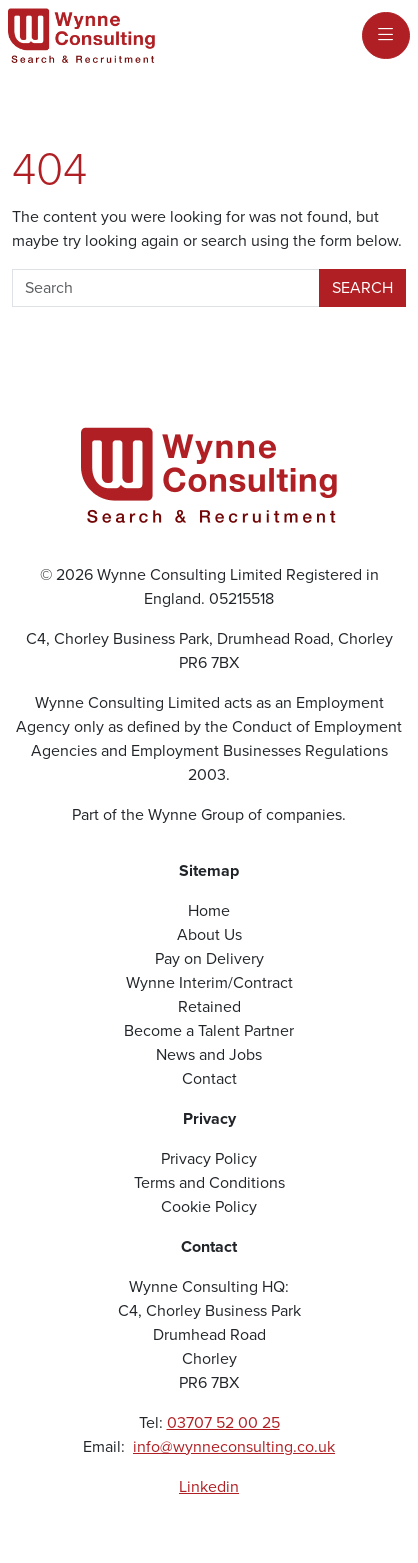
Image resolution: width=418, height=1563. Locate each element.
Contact (209, 1078)
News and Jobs (209, 1054)
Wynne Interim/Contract (209, 982)
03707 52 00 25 (223, 1422)
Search (362, 287)
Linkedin (209, 1486)
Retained (209, 1006)
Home (209, 910)
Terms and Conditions (209, 1182)
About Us (209, 934)
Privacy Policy (209, 1158)
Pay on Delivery (209, 958)
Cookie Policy (209, 1206)
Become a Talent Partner (209, 1030)
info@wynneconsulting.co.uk (234, 1446)
